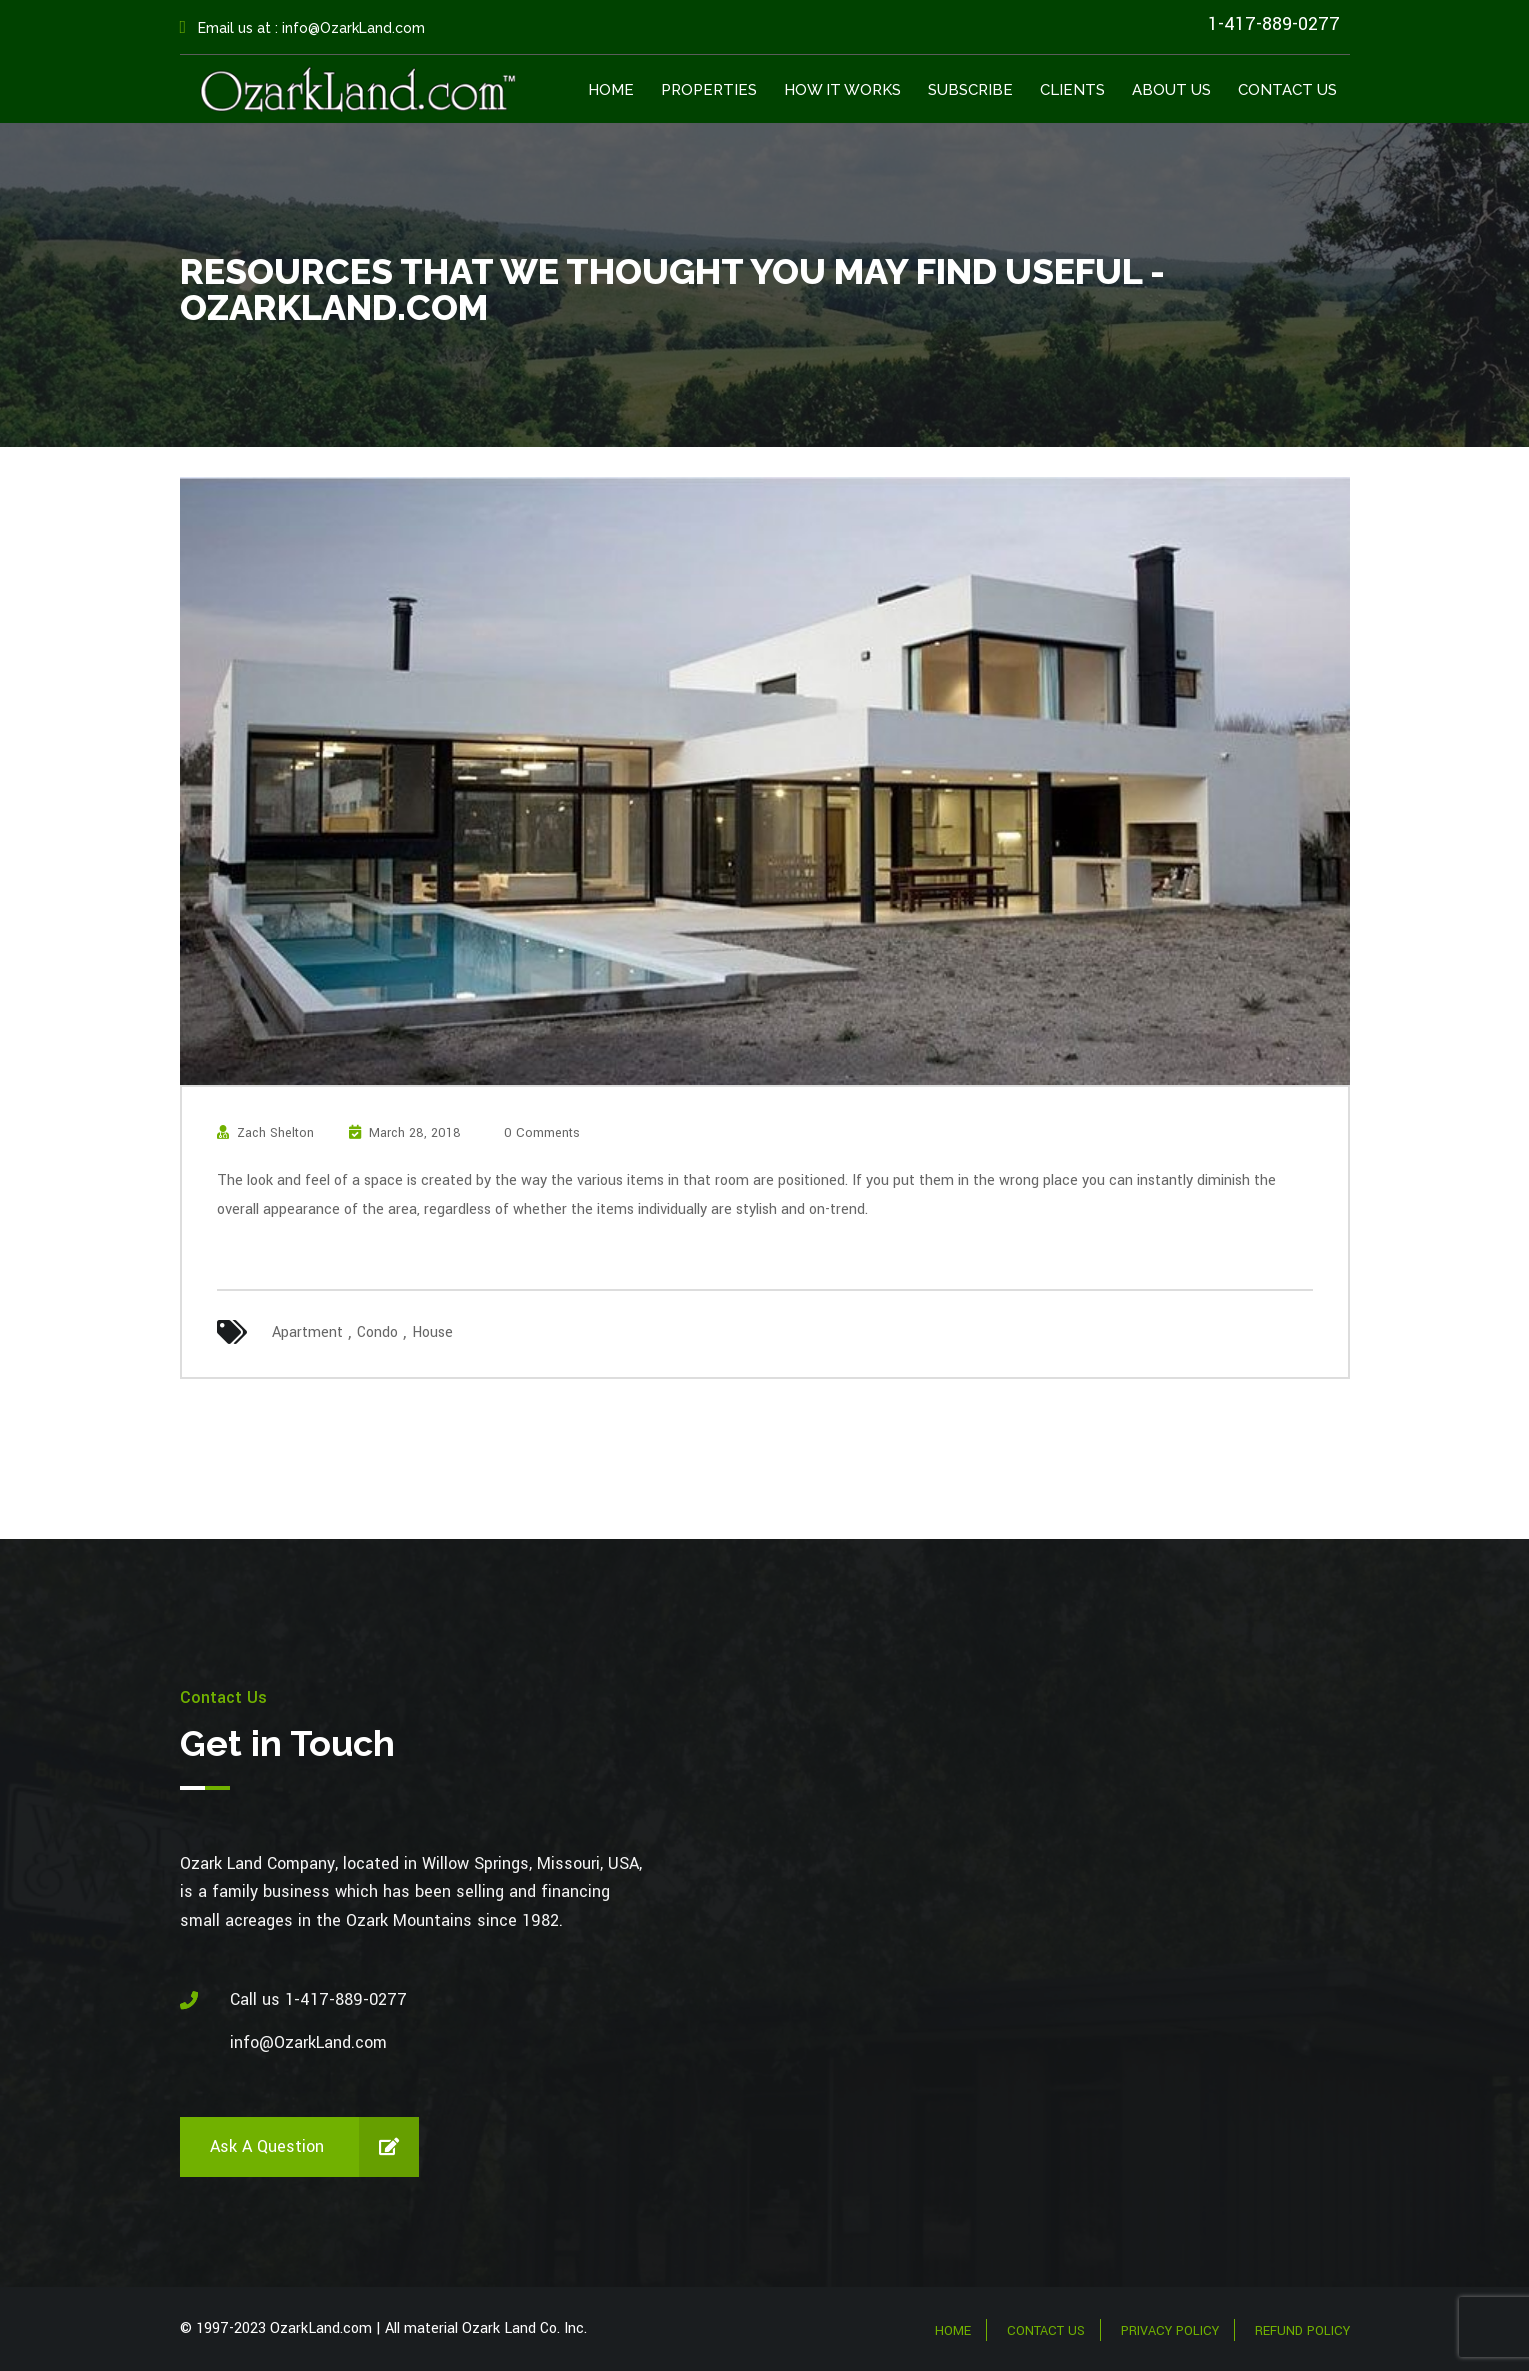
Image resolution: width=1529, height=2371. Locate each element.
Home (611, 90)
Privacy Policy (1170, 2331)
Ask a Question (314, 2147)
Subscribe (970, 90)
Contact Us (1287, 90)
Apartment (307, 1332)
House (432, 1332)
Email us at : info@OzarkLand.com (303, 28)
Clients (1072, 90)
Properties (709, 90)
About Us (1171, 90)
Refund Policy (1302, 2331)
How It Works (842, 90)
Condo (377, 1332)
